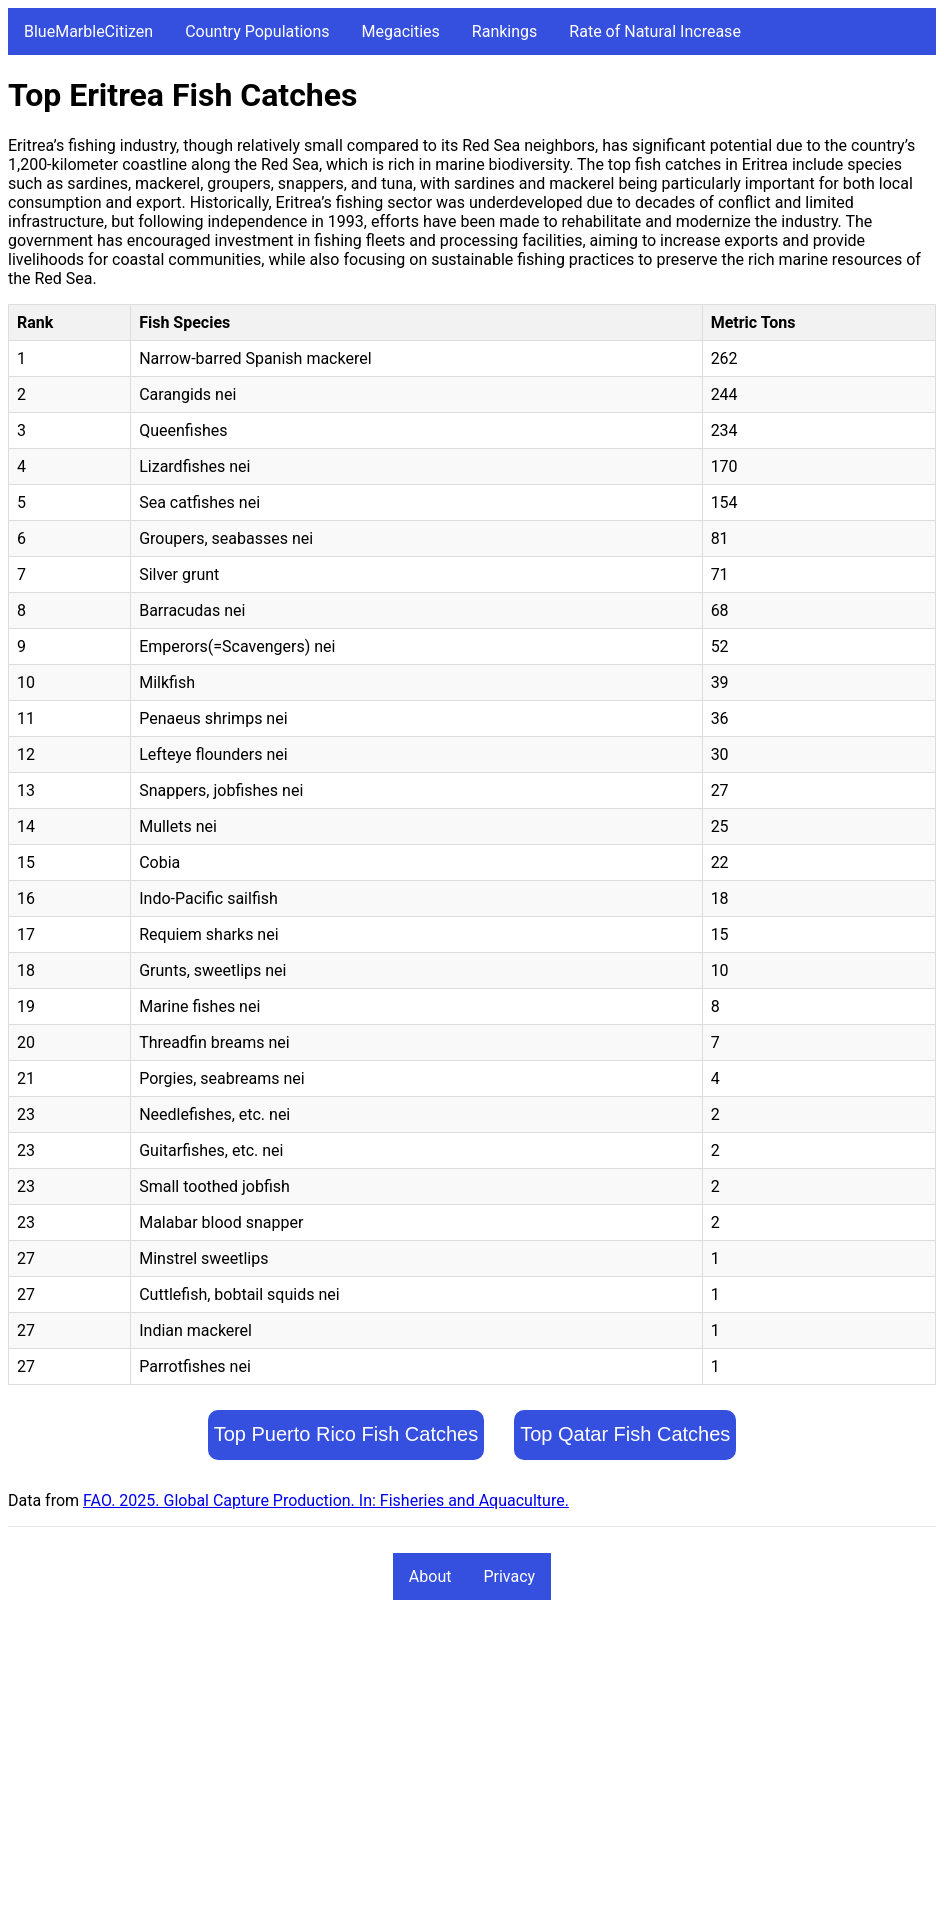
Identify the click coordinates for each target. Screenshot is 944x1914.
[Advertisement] (472, 1766)
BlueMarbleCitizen (88, 31)
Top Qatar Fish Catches (625, 1434)
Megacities (401, 31)
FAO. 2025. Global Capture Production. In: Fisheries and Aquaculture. (326, 1500)
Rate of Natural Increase (655, 31)
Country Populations (257, 31)
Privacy (509, 1576)
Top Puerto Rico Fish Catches (346, 1434)
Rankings (504, 31)
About (430, 1576)
